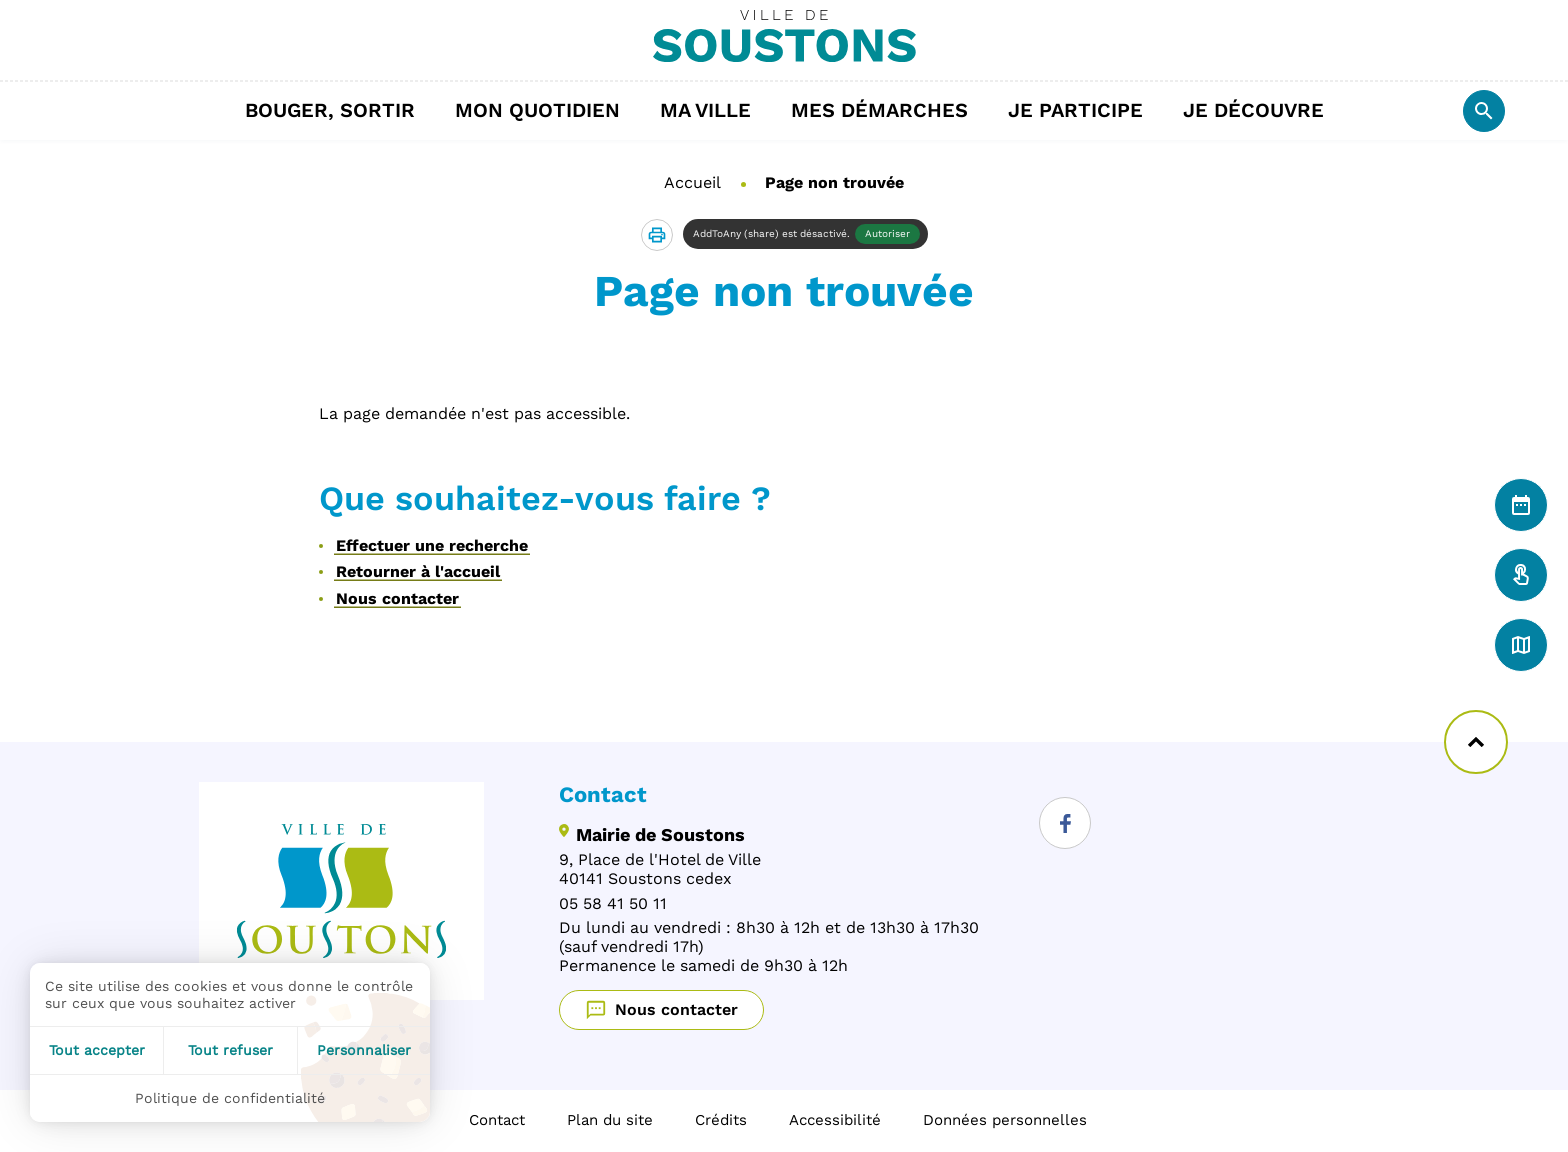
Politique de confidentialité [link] (230, 1098)
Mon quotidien (547, 110)
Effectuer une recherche (432, 545)
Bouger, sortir (340, 110)
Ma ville (715, 110)
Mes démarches (889, 110)
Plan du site (610, 1120)
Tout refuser (230, 1050)
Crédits (721, 1120)
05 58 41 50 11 (613, 903)
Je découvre (1263, 110)
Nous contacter (397, 598)
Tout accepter (97, 1050)
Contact (497, 1120)
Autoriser (887, 233)
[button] (657, 235)
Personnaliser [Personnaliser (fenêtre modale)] (364, 1050)
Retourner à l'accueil (418, 571)
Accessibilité (835, 1120)
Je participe (1085, 110)
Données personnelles (1005, 1120)
